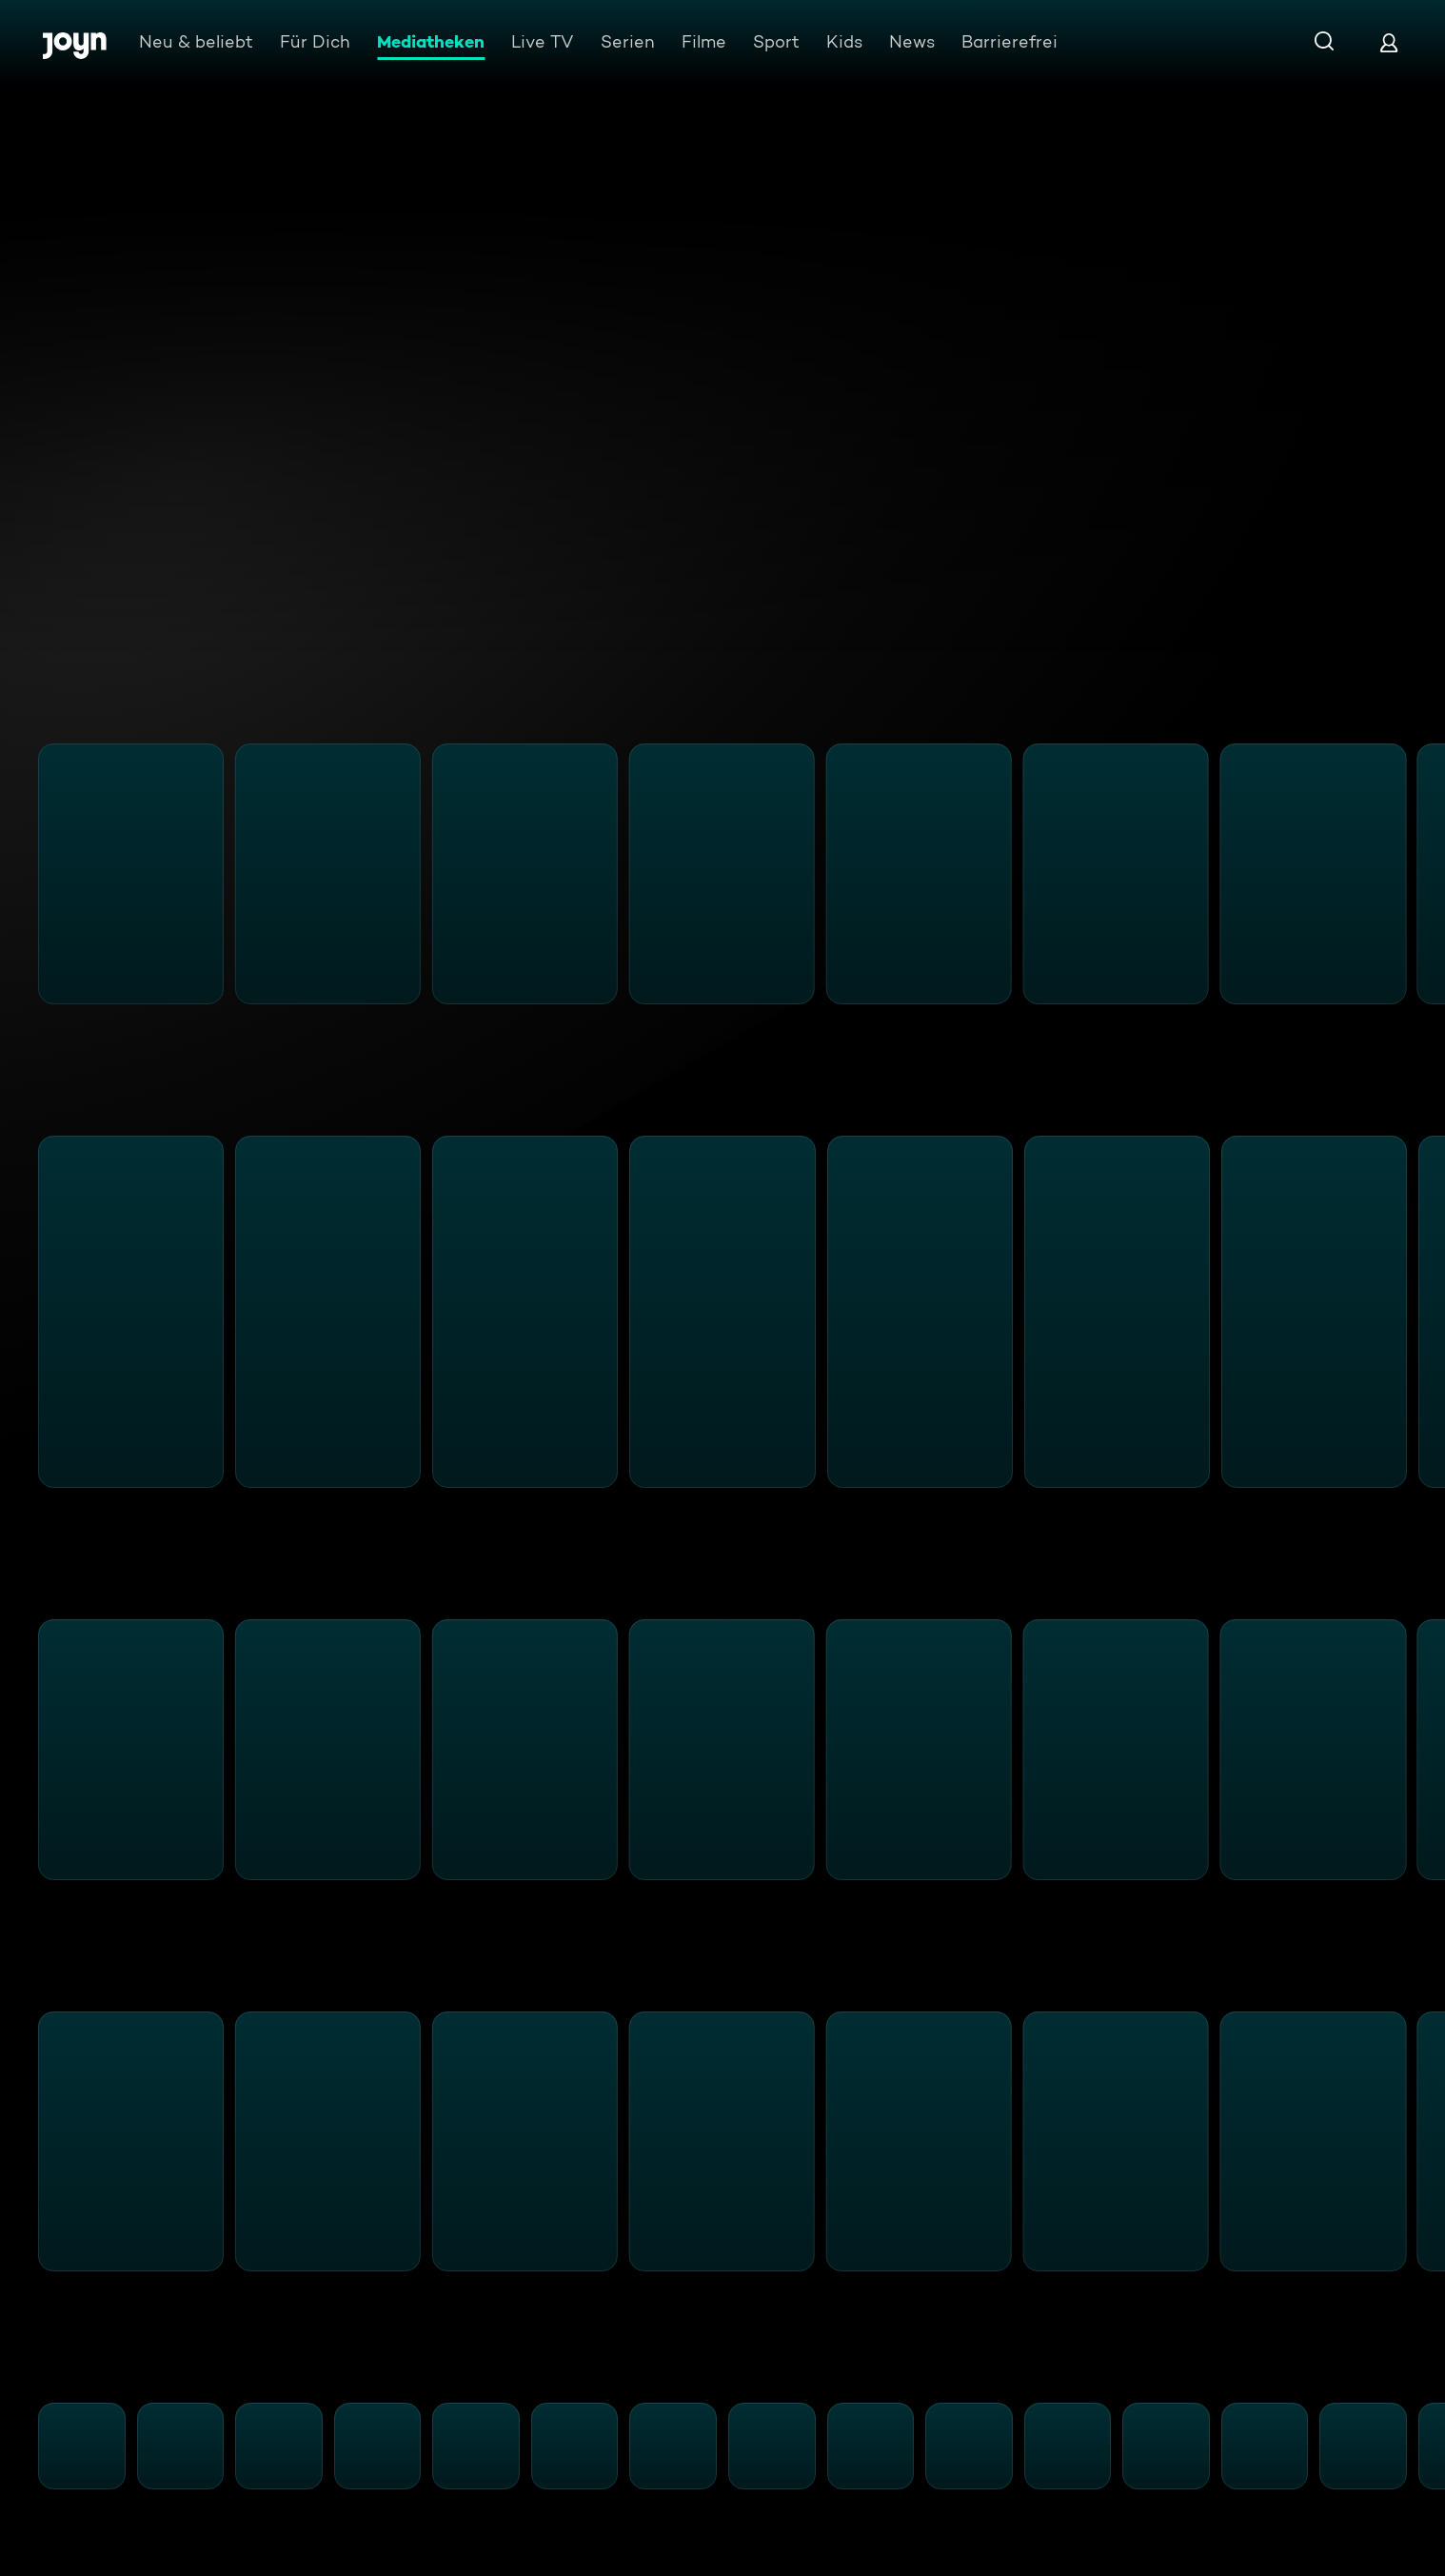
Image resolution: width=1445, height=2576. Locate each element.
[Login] (1388, 42)
